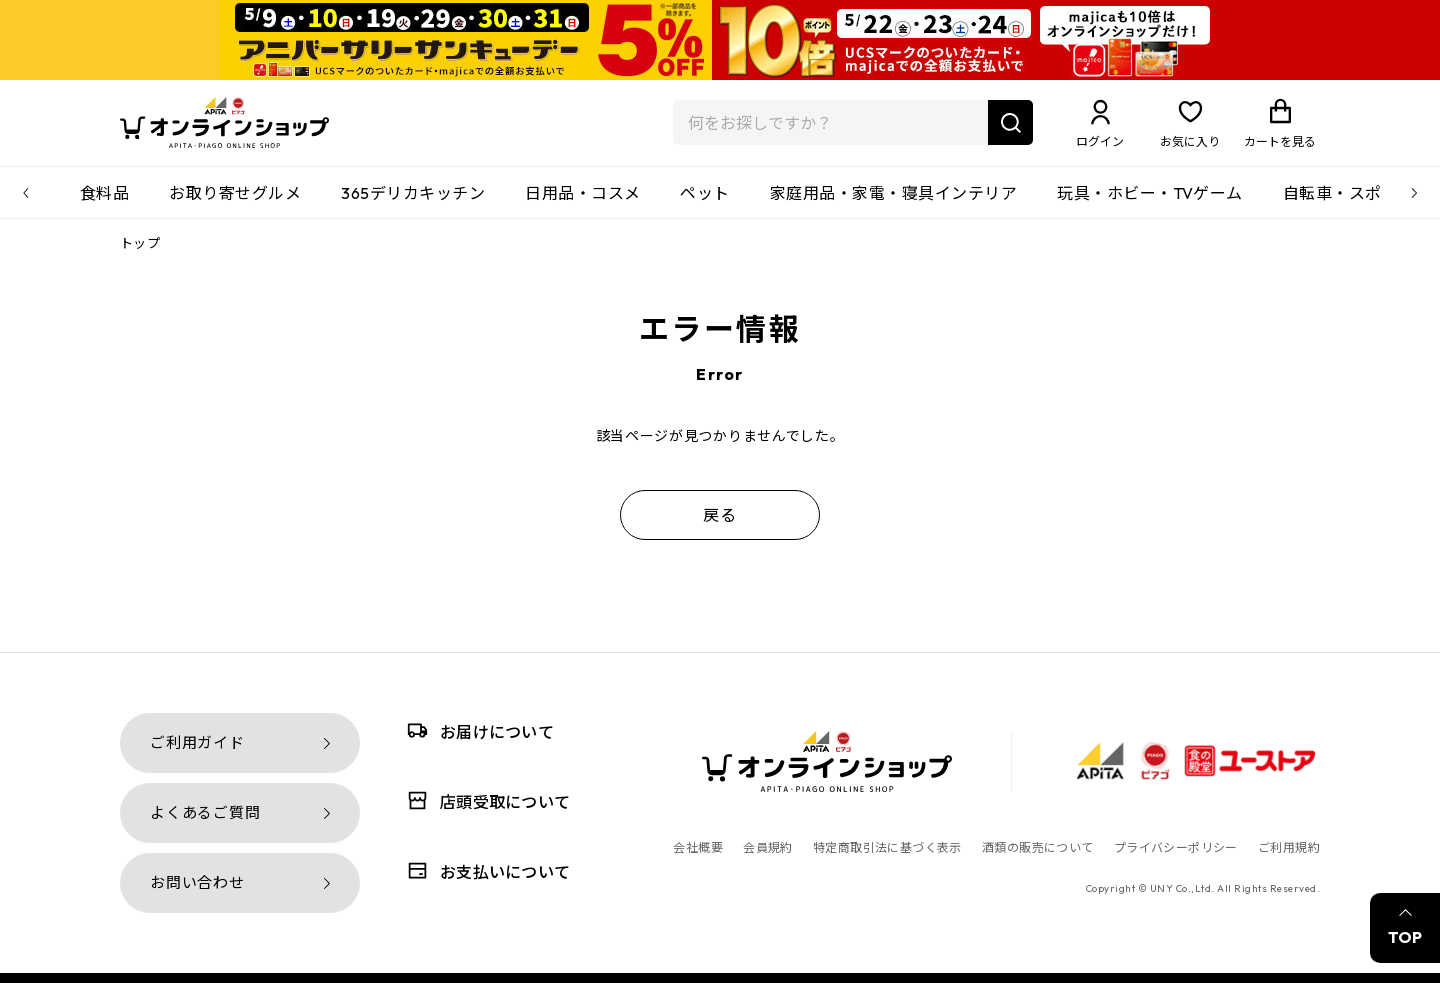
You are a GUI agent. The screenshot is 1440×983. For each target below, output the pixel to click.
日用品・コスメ (582, 205)
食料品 (104, 205)
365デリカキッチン (413, 205)
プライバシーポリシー (1176, 847)
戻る (720, 527)
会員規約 (768, 847)
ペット (704, 205)
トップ (140, 255)
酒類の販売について (1038, 847)
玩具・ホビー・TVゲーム (1150, 205)
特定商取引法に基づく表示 (887, 847)
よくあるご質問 (205, 812)
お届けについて (477, 730)
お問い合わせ (197, 882)
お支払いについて (485, 870)
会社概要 (698, 847)
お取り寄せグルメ (235, 205)
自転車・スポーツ (1349, 205)
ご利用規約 (1289, 847)
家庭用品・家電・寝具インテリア (893, 205)
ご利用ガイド (197, 742)
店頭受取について (485, 800)
